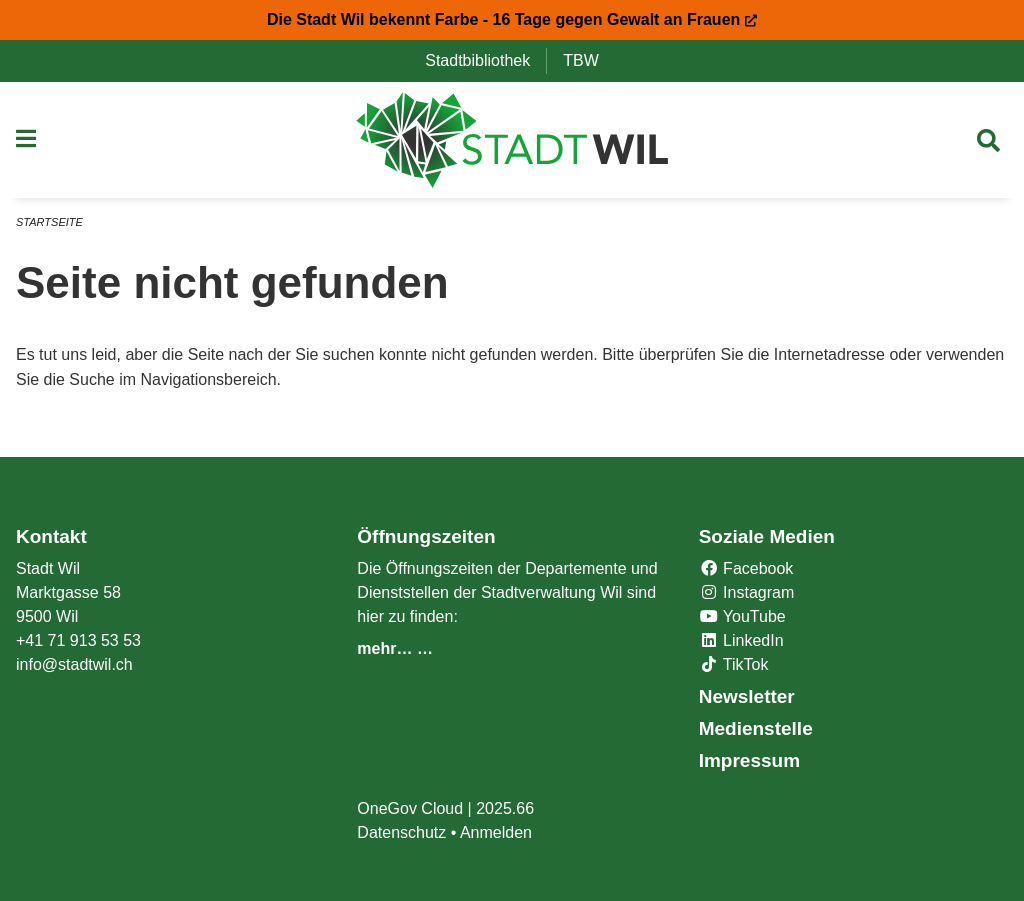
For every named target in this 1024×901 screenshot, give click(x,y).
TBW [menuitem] (589, 60)
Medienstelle (756, 728)
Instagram (747, 592)
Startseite (49, 222)
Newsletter (747, 696)
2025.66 (505, 808)
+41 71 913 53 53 (78, 640)
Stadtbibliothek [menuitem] (485, 60)
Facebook (746, 568)
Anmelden (496, 832)
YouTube (742, 616)
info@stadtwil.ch (74, 664)
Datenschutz (401, 832)
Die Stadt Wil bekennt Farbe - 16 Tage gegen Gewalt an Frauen (512, 19)
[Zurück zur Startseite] (512, 140)
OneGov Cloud (410, 808)
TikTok (734, 664)
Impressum (749, 760)
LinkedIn (741, 640)
